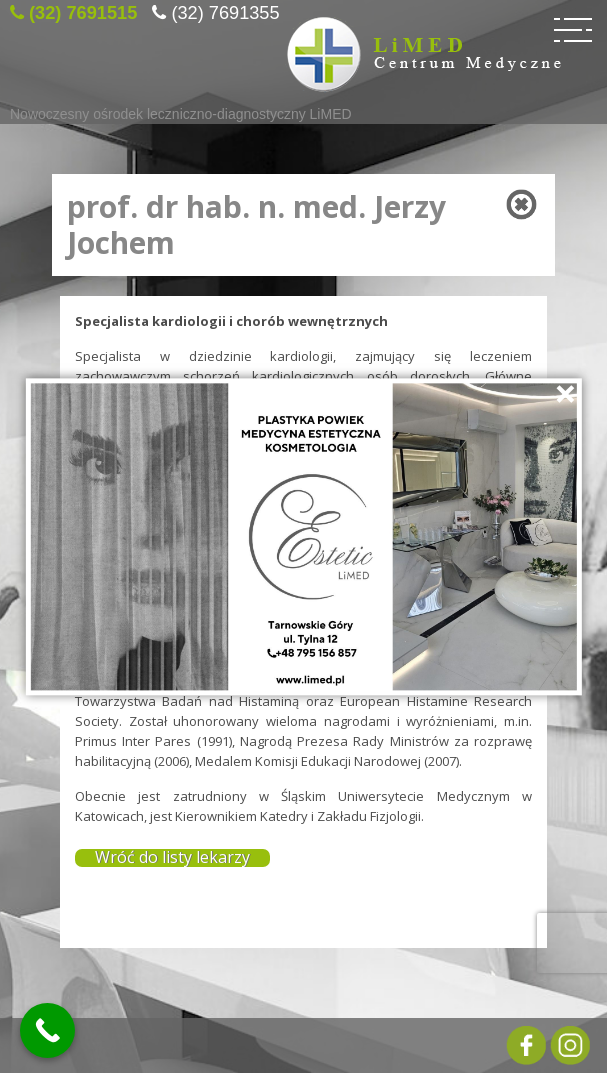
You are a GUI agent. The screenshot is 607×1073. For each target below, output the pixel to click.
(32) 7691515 (83, 10)
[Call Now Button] (47, 1030)
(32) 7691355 (225, 10)
